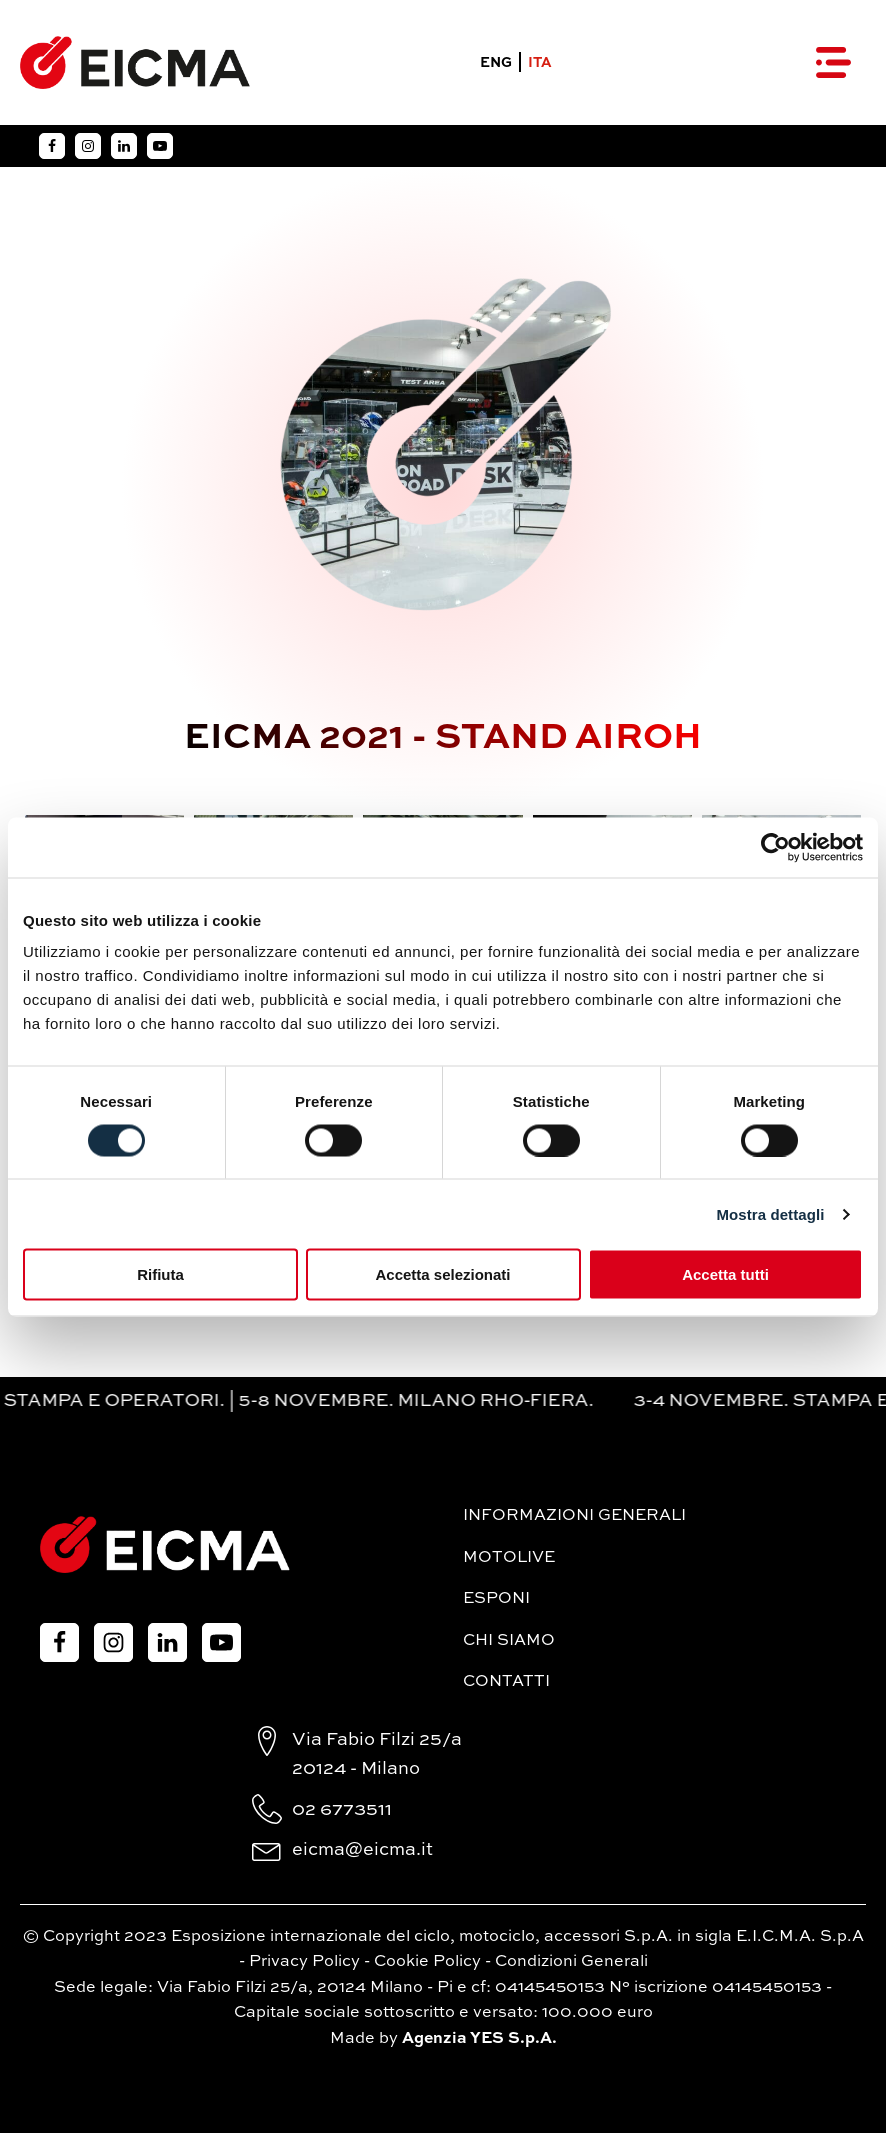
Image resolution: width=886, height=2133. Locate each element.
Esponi (496, 1599)
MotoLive (509, 1558)
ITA (540, 63)
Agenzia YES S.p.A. (479, 2039)
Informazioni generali (574, 1516)
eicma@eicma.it (362, 1850)
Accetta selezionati (442, 1274)
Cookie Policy (427, 1962)
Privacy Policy (304, 1962)
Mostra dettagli (770, 1213)
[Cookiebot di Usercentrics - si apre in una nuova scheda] (775, 847)
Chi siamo (509, 1641)
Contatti (506, 1682)
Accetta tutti (725, 1274)
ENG (496, 63)
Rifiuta (160, 1274)
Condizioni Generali (571, 1962)
